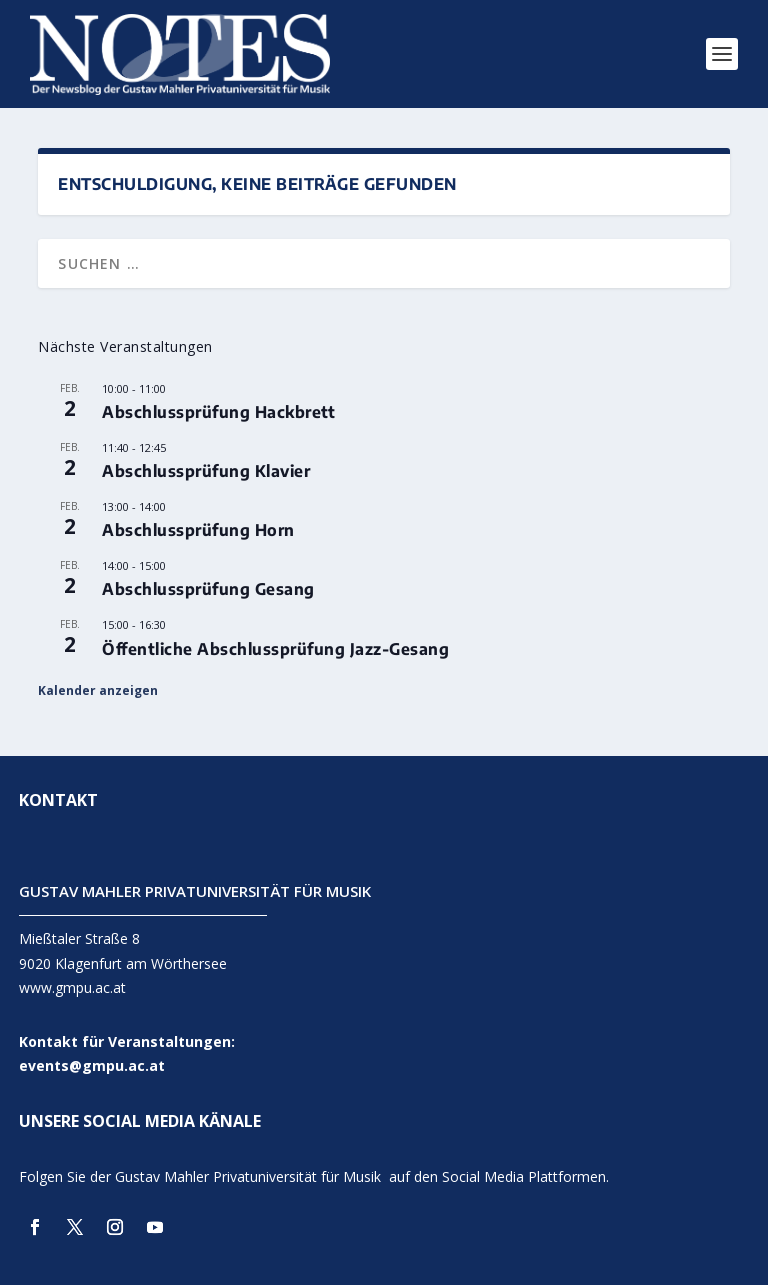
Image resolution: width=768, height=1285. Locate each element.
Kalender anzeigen (98, 690)
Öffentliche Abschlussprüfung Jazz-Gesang (275, 649)
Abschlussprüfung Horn (198, 530)
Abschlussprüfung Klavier (206, 471)
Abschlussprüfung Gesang (208, 589)
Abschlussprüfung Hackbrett (218, 412)
